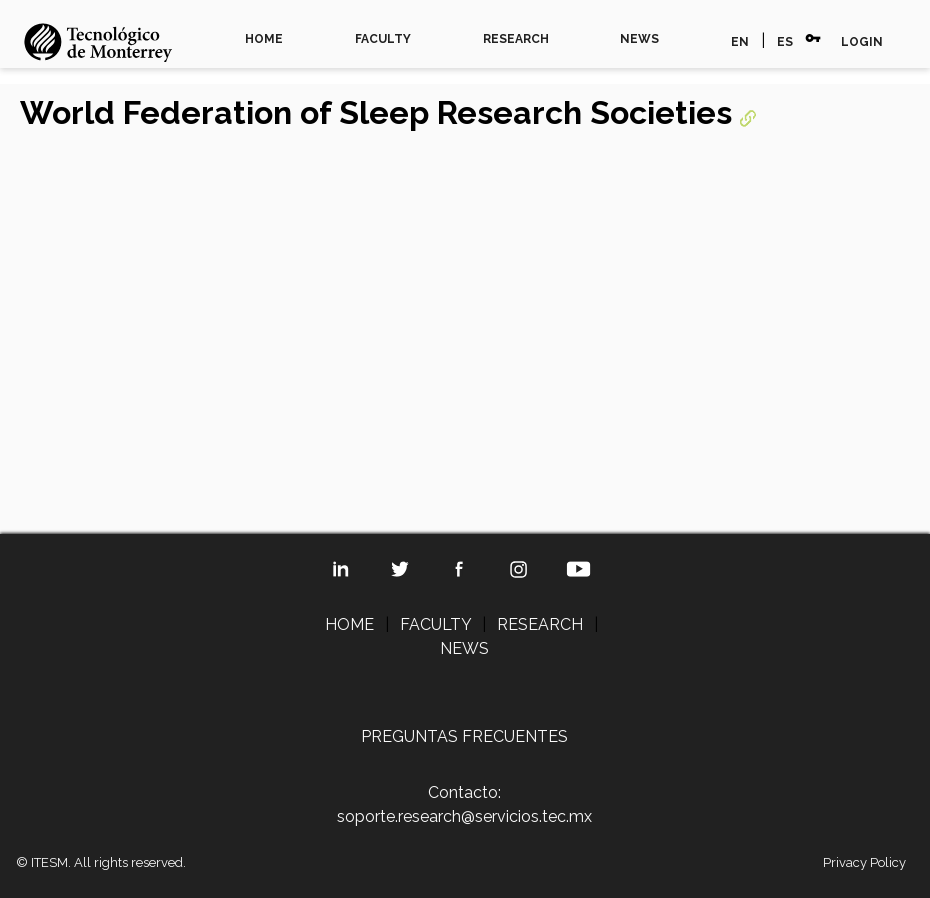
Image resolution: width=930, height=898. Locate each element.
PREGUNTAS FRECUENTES (464, 736)
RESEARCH (516, 39)
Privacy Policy (864, 862)
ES (785, 42)
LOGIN (862, 42)
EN (740, 42)
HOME (264, 39)
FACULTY (383, 39)
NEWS (639, 39)
